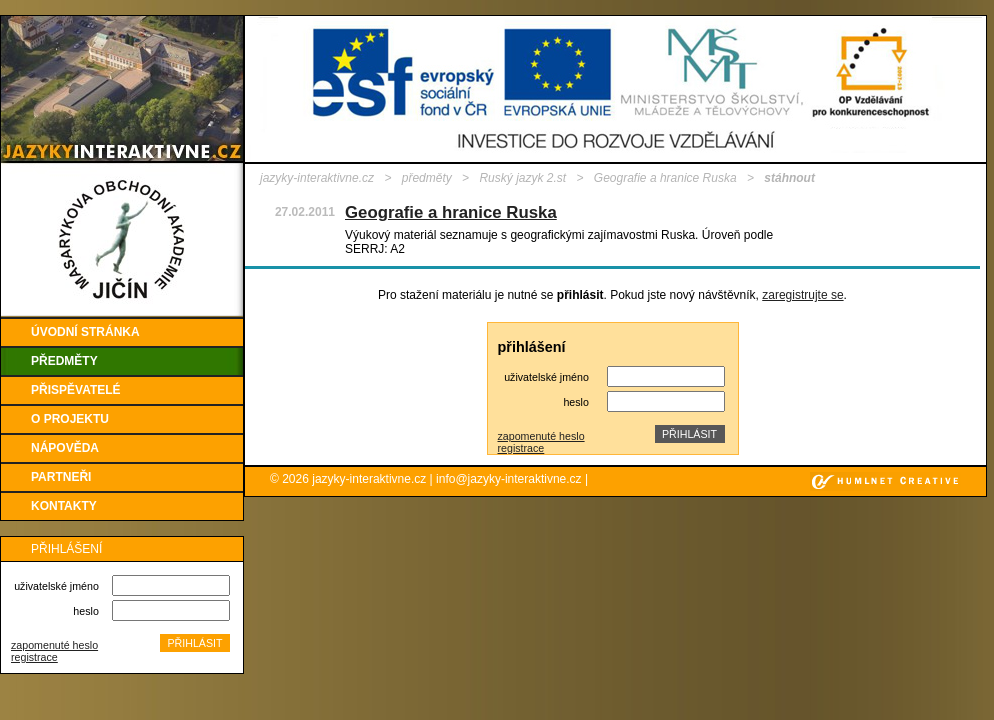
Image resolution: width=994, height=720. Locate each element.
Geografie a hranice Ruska (665, 178)
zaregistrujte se (802, 295)
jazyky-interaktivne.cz (317, 178)
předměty (427, 178)
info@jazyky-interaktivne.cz (509, 479)
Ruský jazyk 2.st (522, 178)
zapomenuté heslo (54, 645)
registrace (34, 657)
